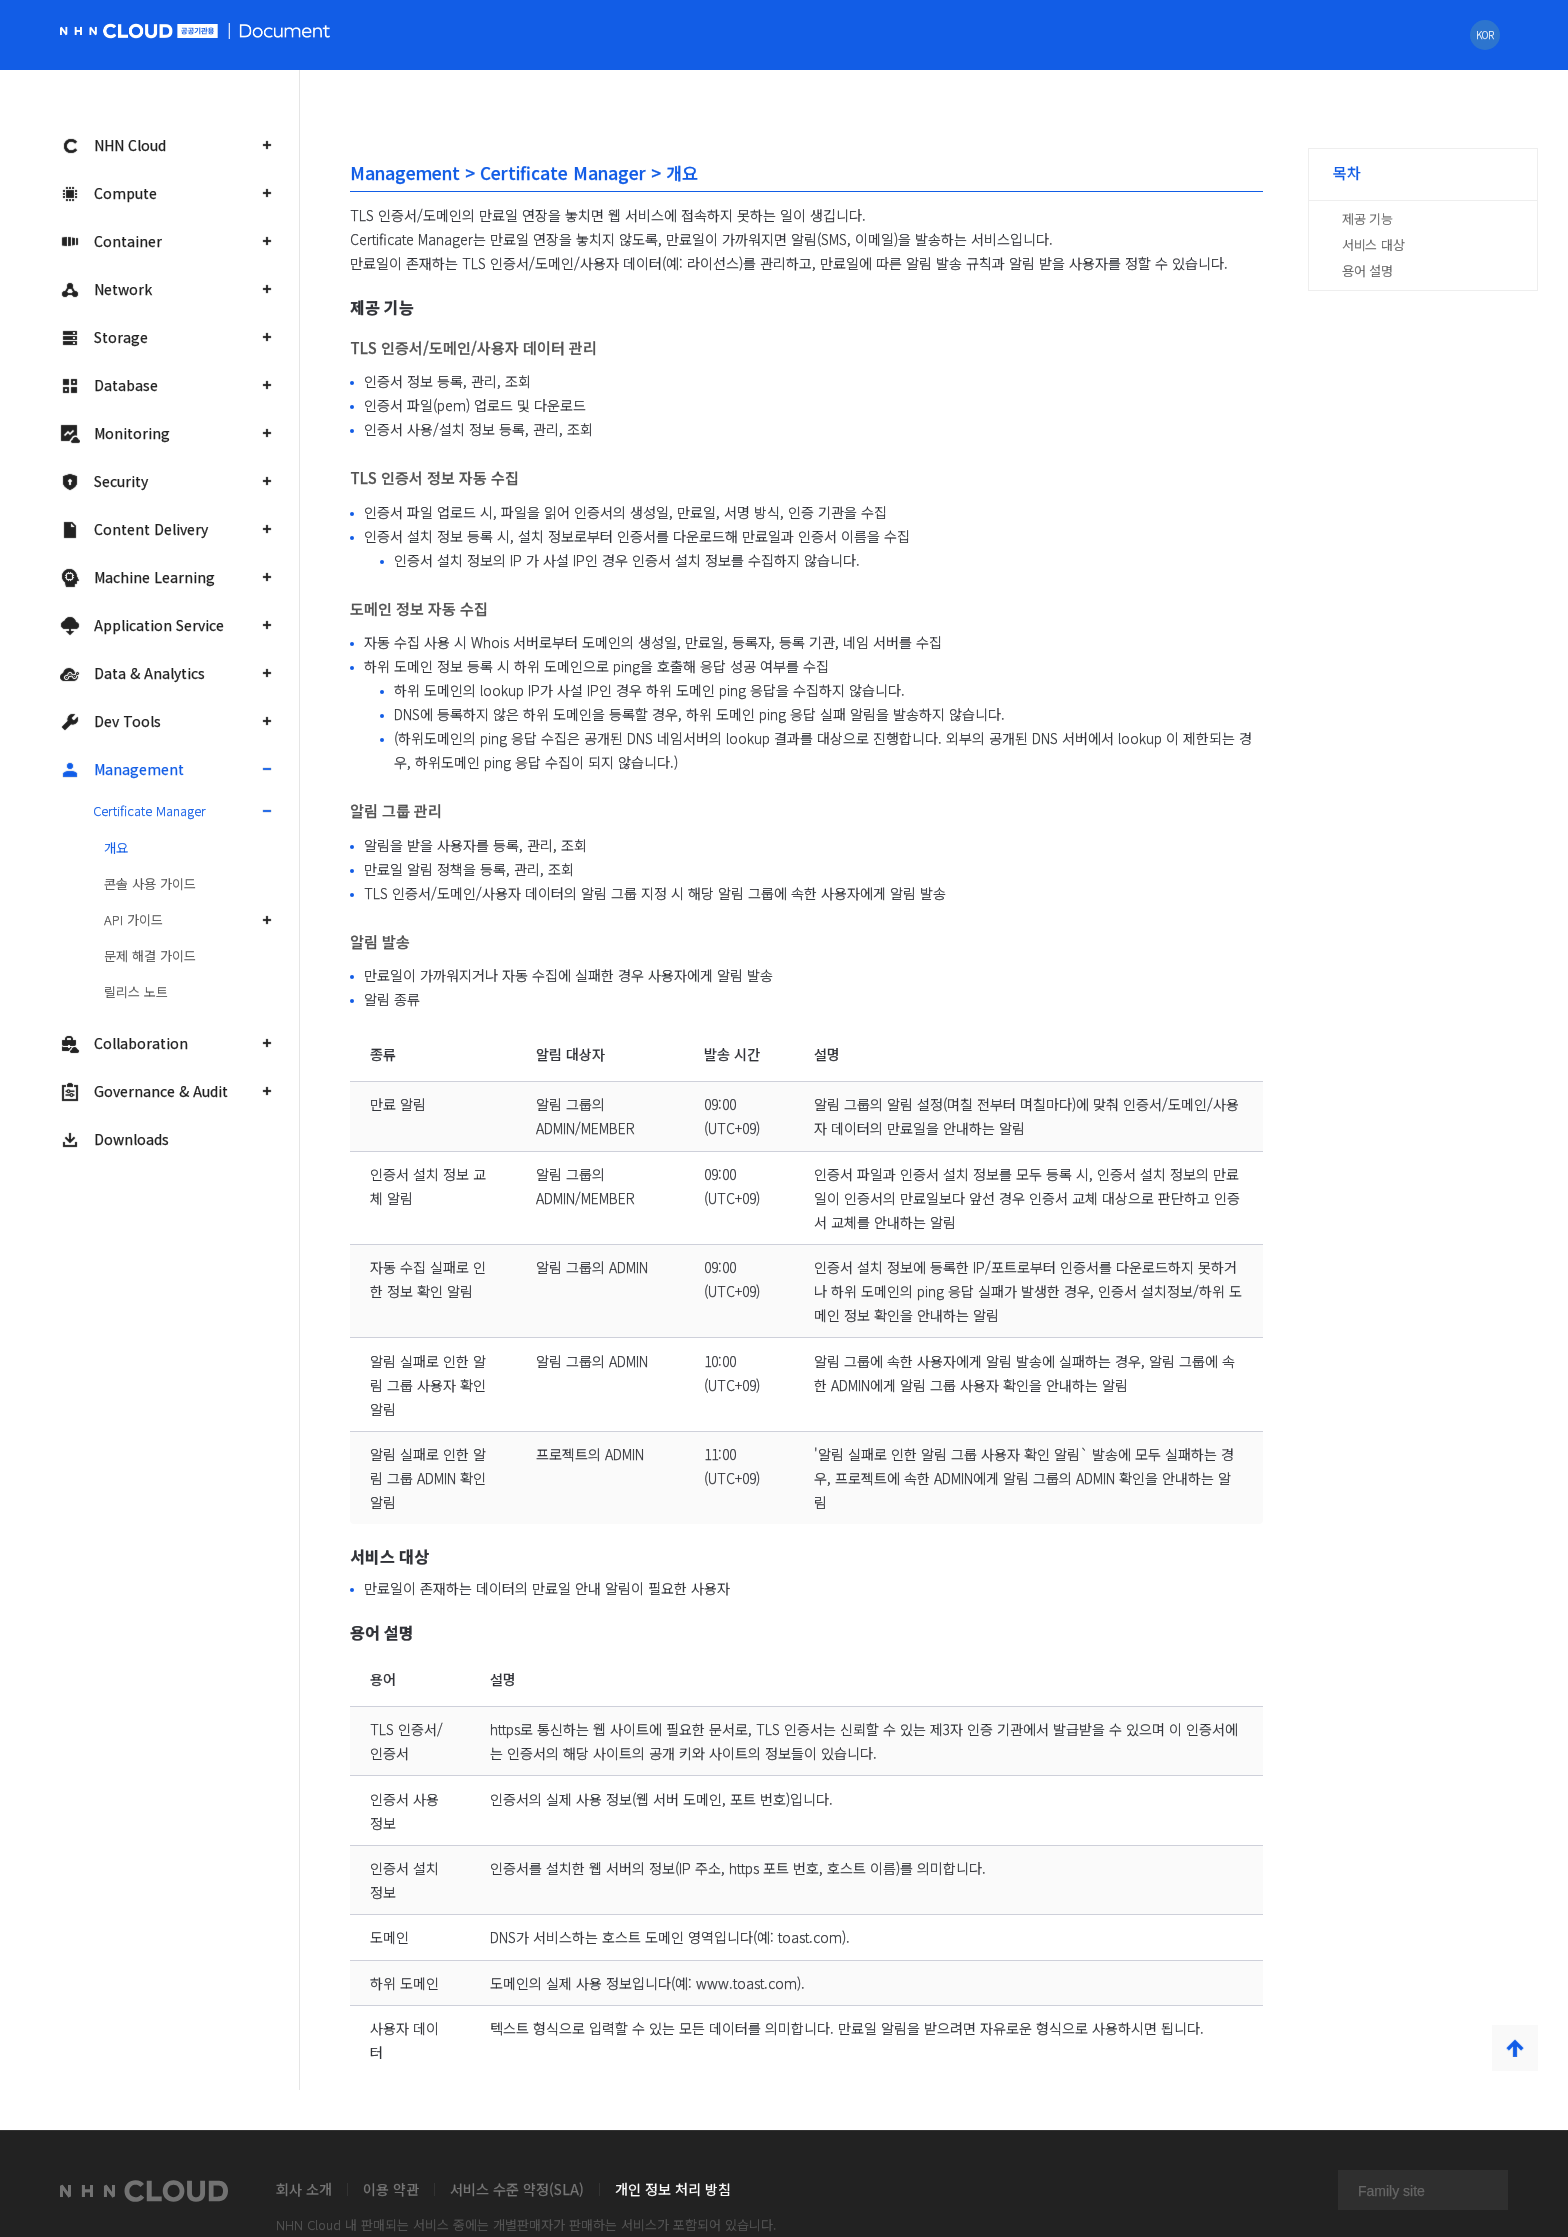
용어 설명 (1367, 270)
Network (106, 289)
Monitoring (115, 433)
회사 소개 (304, 2189)
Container (111, 241)
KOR (1485, 34)
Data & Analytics (132, 673)
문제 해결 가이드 (150, 955)
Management (122, 769)
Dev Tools (110, 721)
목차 (1346, 172)
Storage (104, 337)
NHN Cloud (113, 145)
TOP (1515, 2048)
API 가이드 (133, 919)
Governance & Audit (144, 1091)
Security (104, 481)
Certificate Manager (149, 810)
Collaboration (124, 1043)
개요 (116, 847)
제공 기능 (1367, 218)
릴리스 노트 (136, 991)
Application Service (142, 625)
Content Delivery (134, 529)
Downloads (114, 1139)
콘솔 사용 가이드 (150, 883)
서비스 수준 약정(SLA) (517, 2189)
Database (109, 385)
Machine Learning (137, 577)
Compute (108, 193)
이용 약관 (391, 2189)
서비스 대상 (1373, 244)
